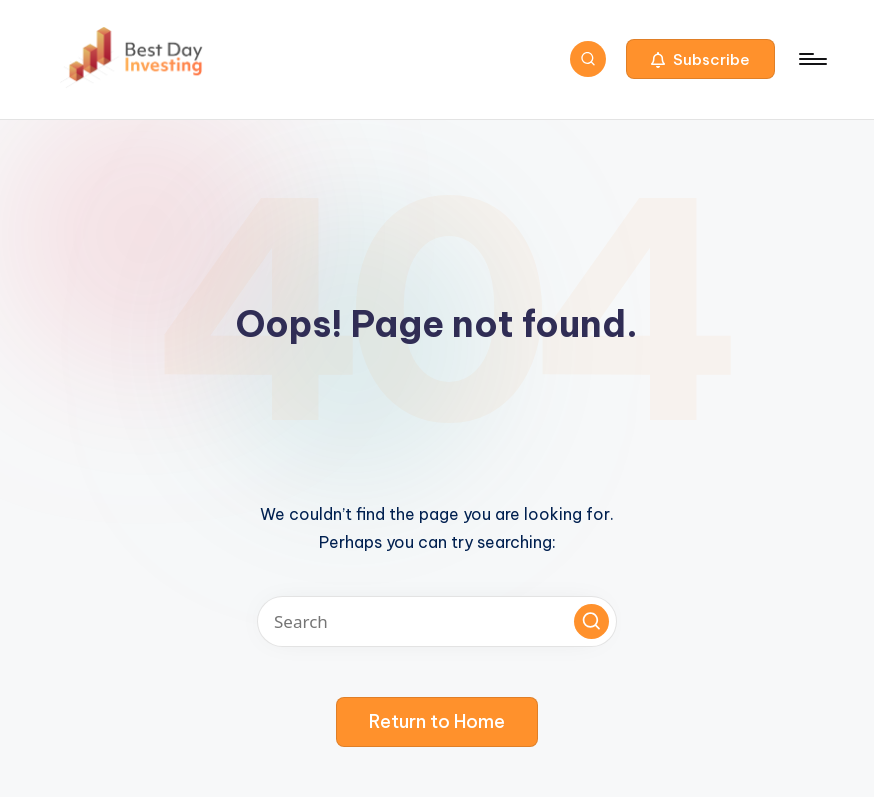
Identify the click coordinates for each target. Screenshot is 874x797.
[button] (700, 59)
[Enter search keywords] (437, 621)
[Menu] (811, 59)
